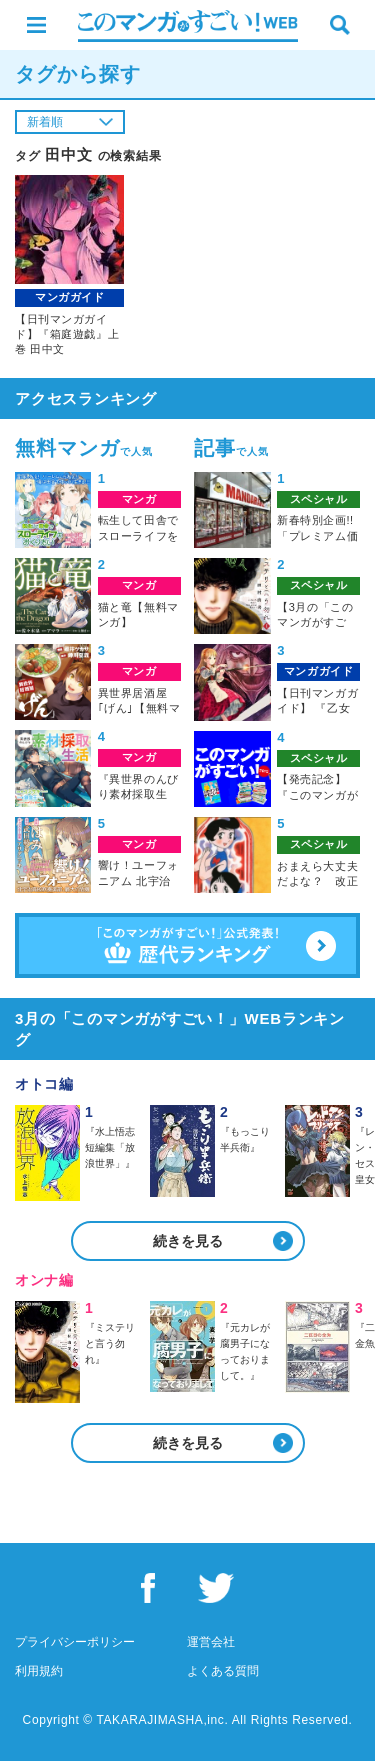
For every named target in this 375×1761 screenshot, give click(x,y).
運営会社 (211, 1642)
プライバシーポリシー (75, 1642)
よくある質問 (223, 1671)
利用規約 (39, 1671)
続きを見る (188, 1241)
